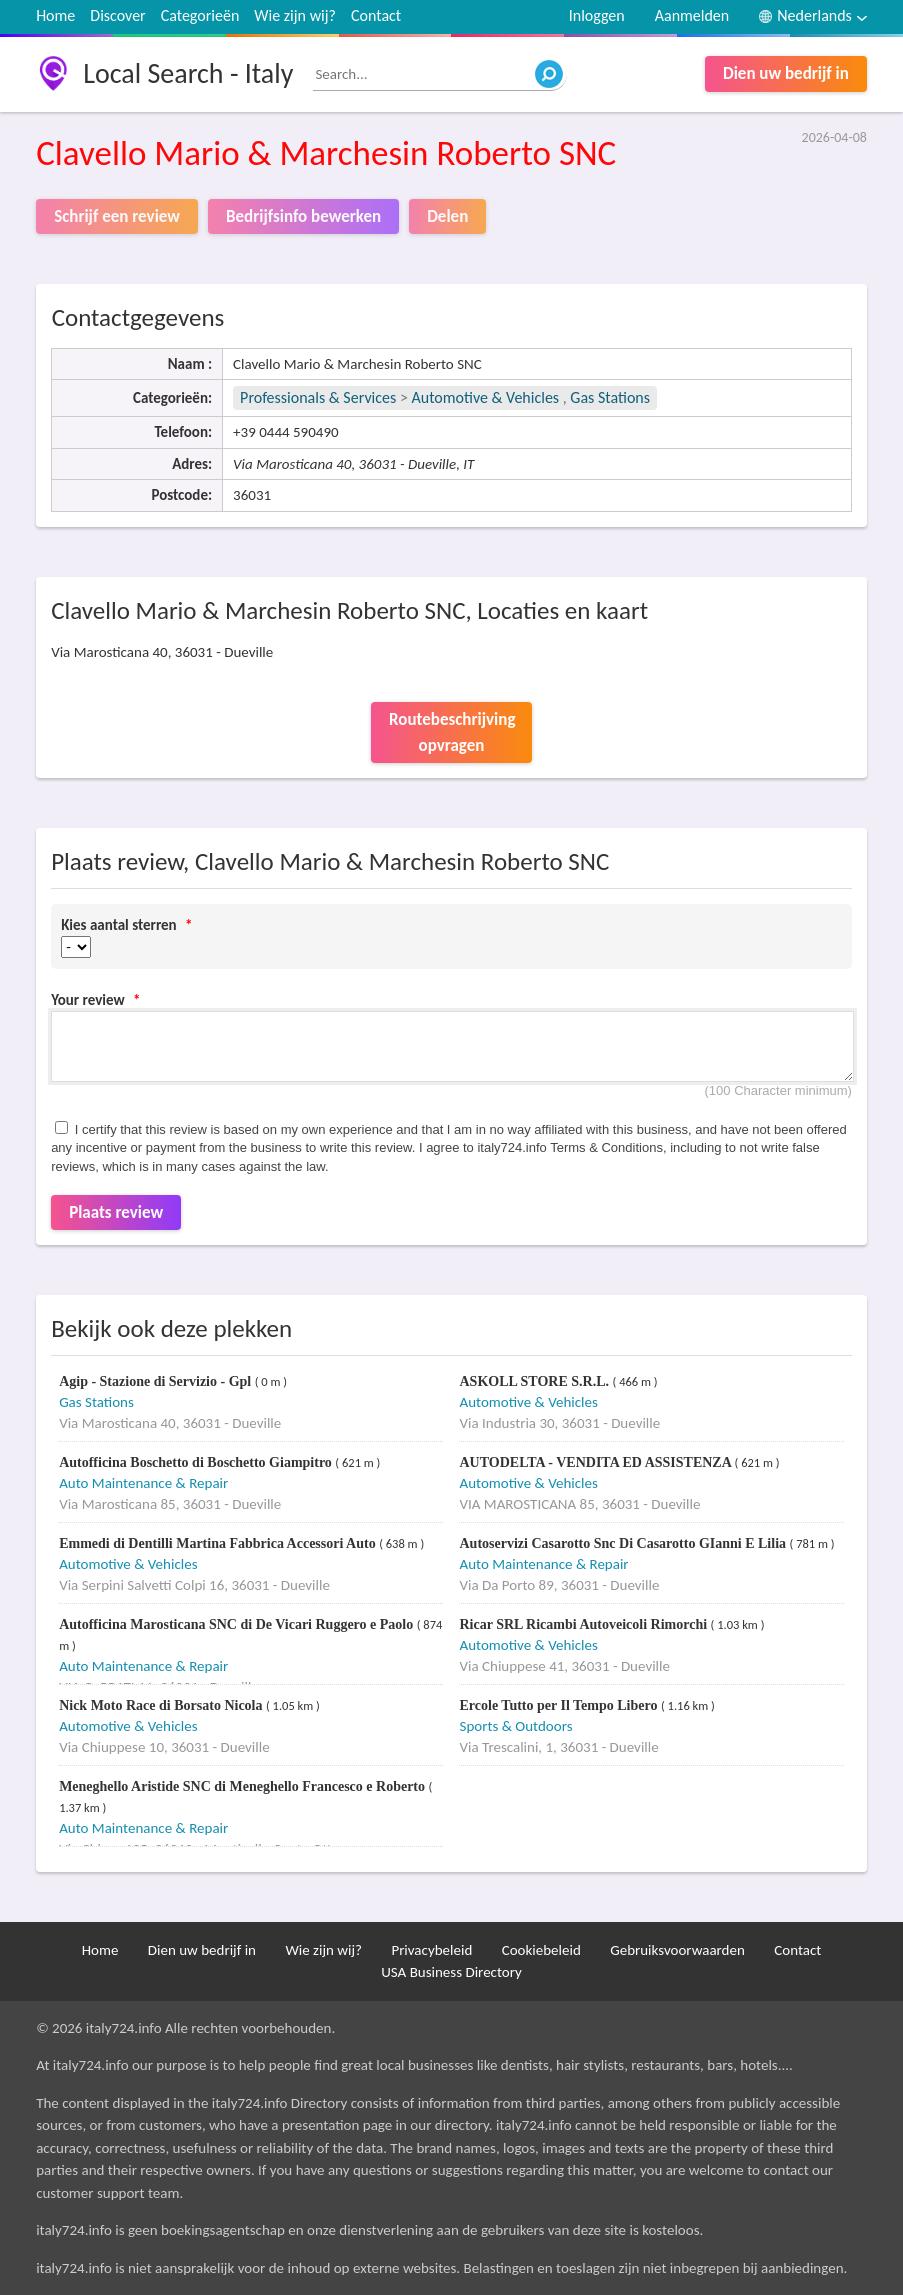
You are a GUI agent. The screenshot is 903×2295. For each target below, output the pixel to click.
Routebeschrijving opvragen (452, 732)
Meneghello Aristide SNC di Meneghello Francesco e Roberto (243, 1786)
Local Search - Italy (188, 73)
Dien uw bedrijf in (786, 73)
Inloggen (597, 15)
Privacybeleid (431, 1950)
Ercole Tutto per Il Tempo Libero (559, 1705)
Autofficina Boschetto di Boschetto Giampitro (197, 1462)
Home (55, 15)
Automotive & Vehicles (486, 397)
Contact (376, 15)
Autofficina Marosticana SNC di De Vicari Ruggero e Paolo (238, 1624)
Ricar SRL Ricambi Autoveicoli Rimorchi (584, 1624)
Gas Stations (610, 397)
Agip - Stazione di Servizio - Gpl (157, 1381)
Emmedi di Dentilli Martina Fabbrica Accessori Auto (219, 1543)
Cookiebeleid (541, 1950)
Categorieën (200, 15)
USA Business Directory (451, 1972)
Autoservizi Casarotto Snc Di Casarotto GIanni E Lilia (624, 1543)
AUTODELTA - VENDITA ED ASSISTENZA (596, 1462)
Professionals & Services (318, 397)
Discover (117, 15)
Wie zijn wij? (295, 15)
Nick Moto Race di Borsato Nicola (162, 1705)
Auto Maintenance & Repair (143, 1483)
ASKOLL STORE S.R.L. (535, 1381)
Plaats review (116, 1212)
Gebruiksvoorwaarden (677, 1950)
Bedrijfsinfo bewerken (303, 216)
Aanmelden (692, 15)
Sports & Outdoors (515, 1726)
